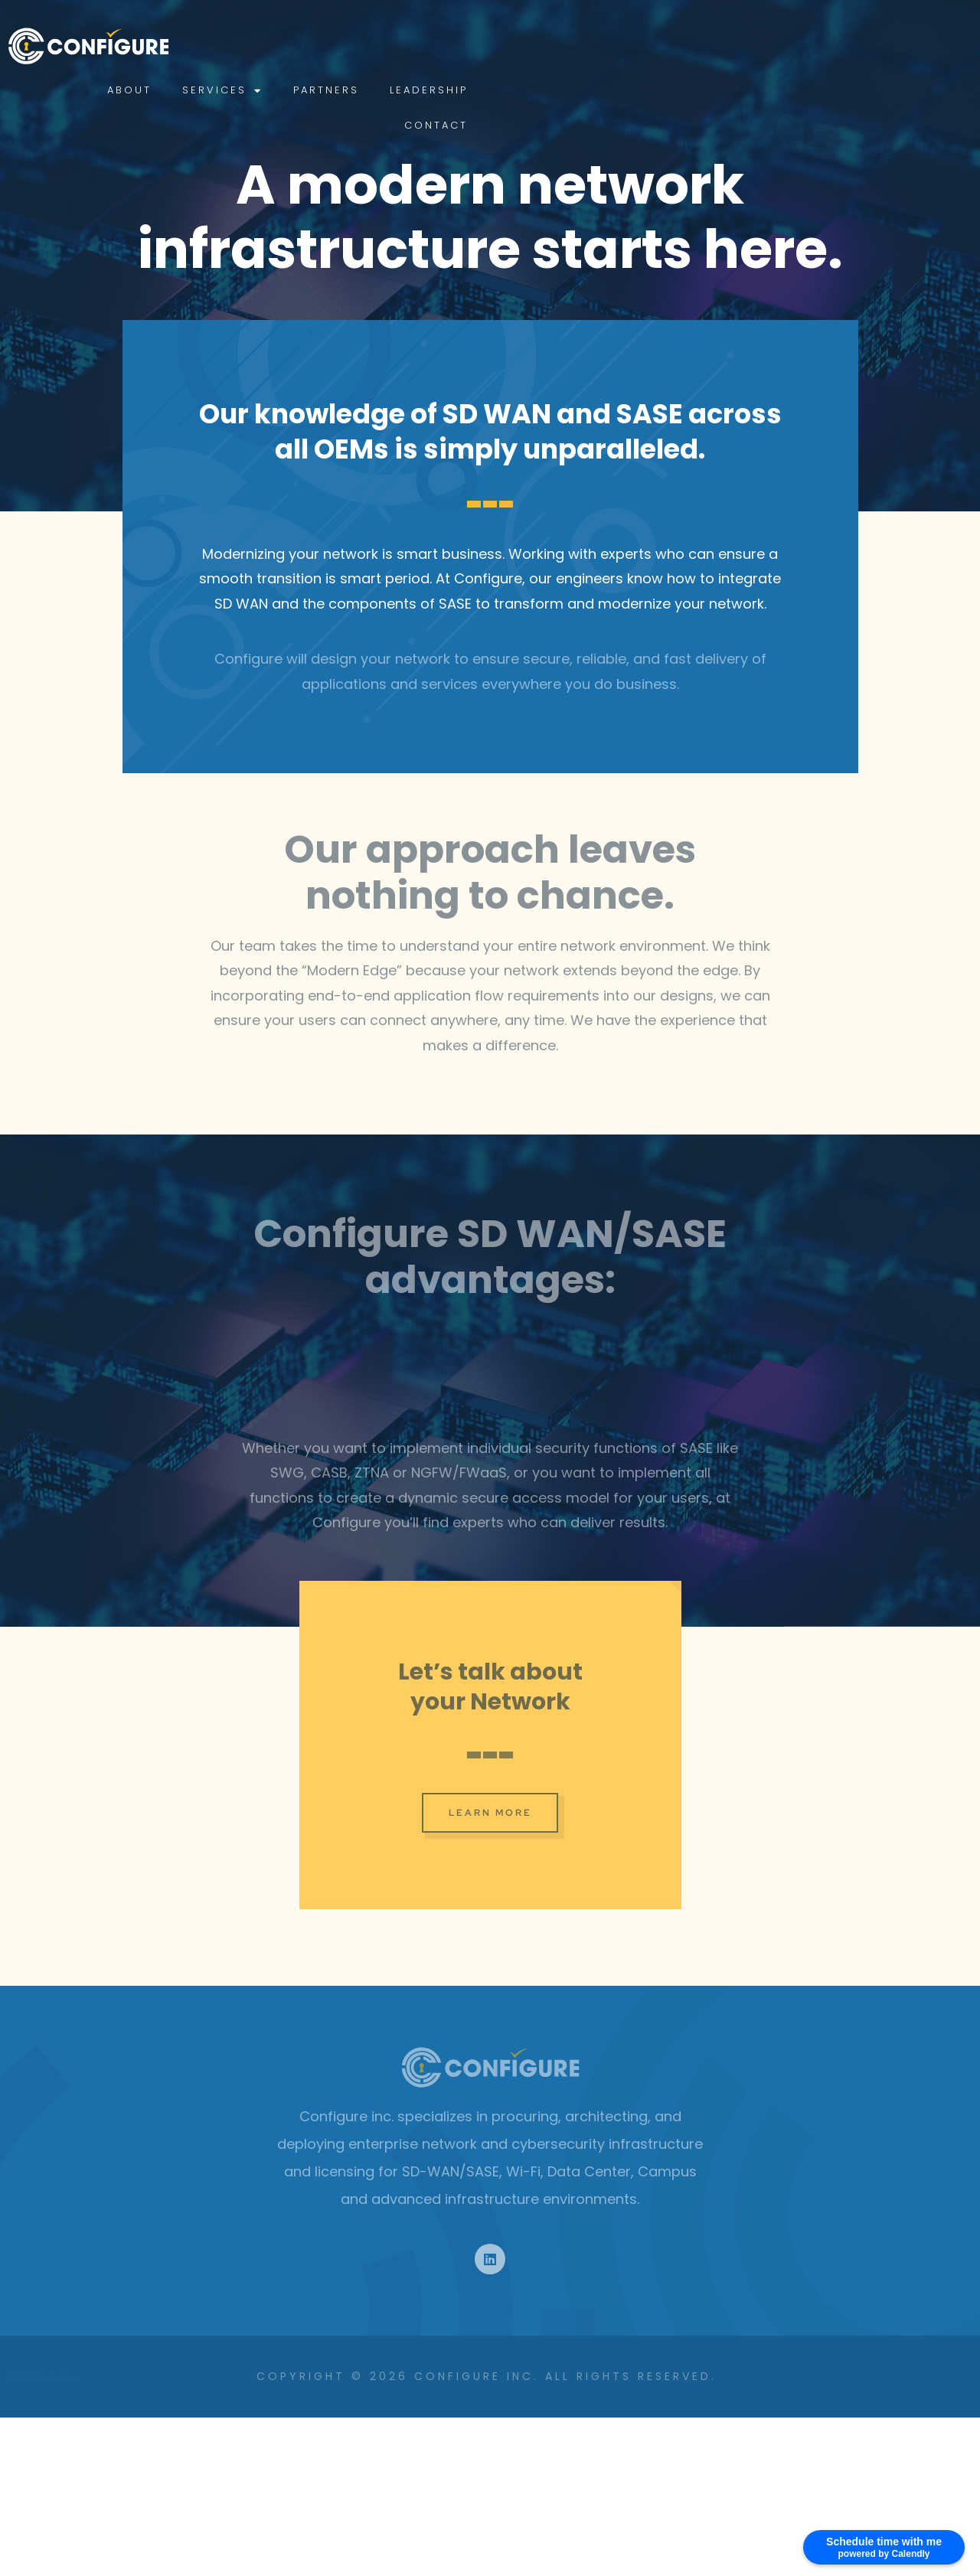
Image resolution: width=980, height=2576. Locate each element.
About (528, 45)
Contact (929, 45)
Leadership (828, 45)
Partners (725, 45)
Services (621, 46)
